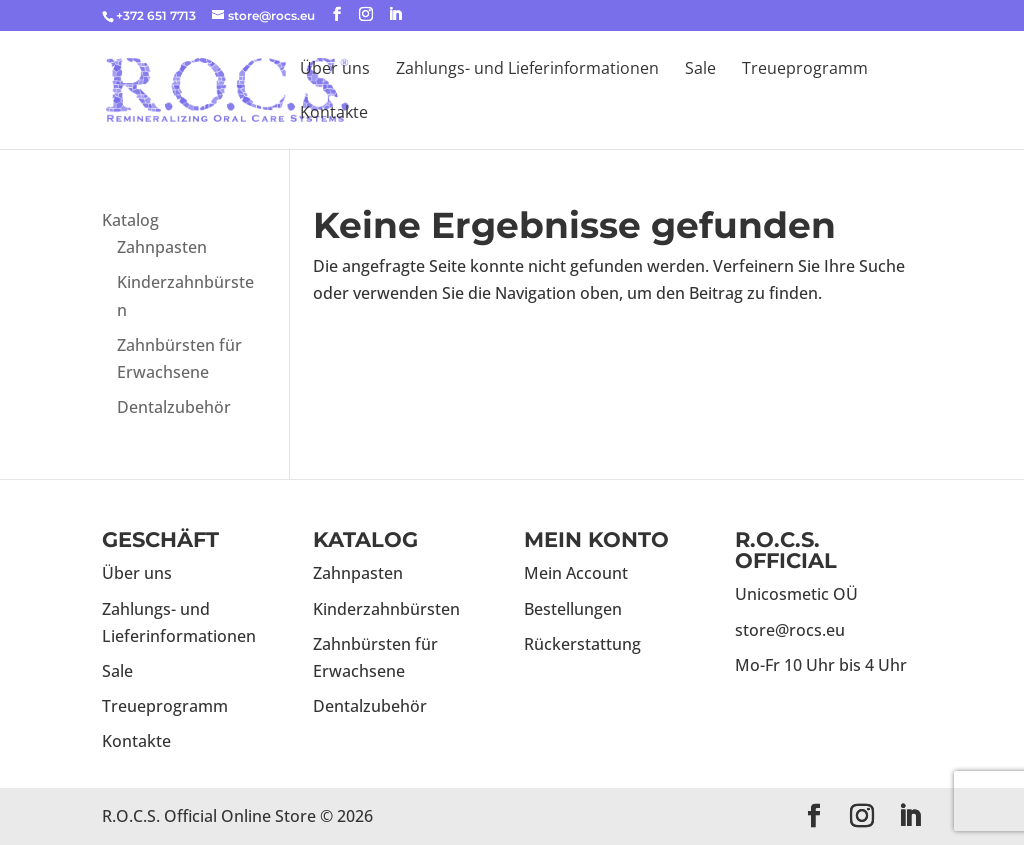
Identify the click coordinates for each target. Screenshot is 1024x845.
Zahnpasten (162, 247)
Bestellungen (573, 609)
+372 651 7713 (156, 15)
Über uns (335, 70)
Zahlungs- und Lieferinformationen (527, 70)
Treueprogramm (805, 70)
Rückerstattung (582, 644)
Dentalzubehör (174, 407)
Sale (700, 70)
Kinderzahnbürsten (386, 609)
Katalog (130, 220)
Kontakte (334, 114)
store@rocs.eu (790, 630)
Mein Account (576, 573)
